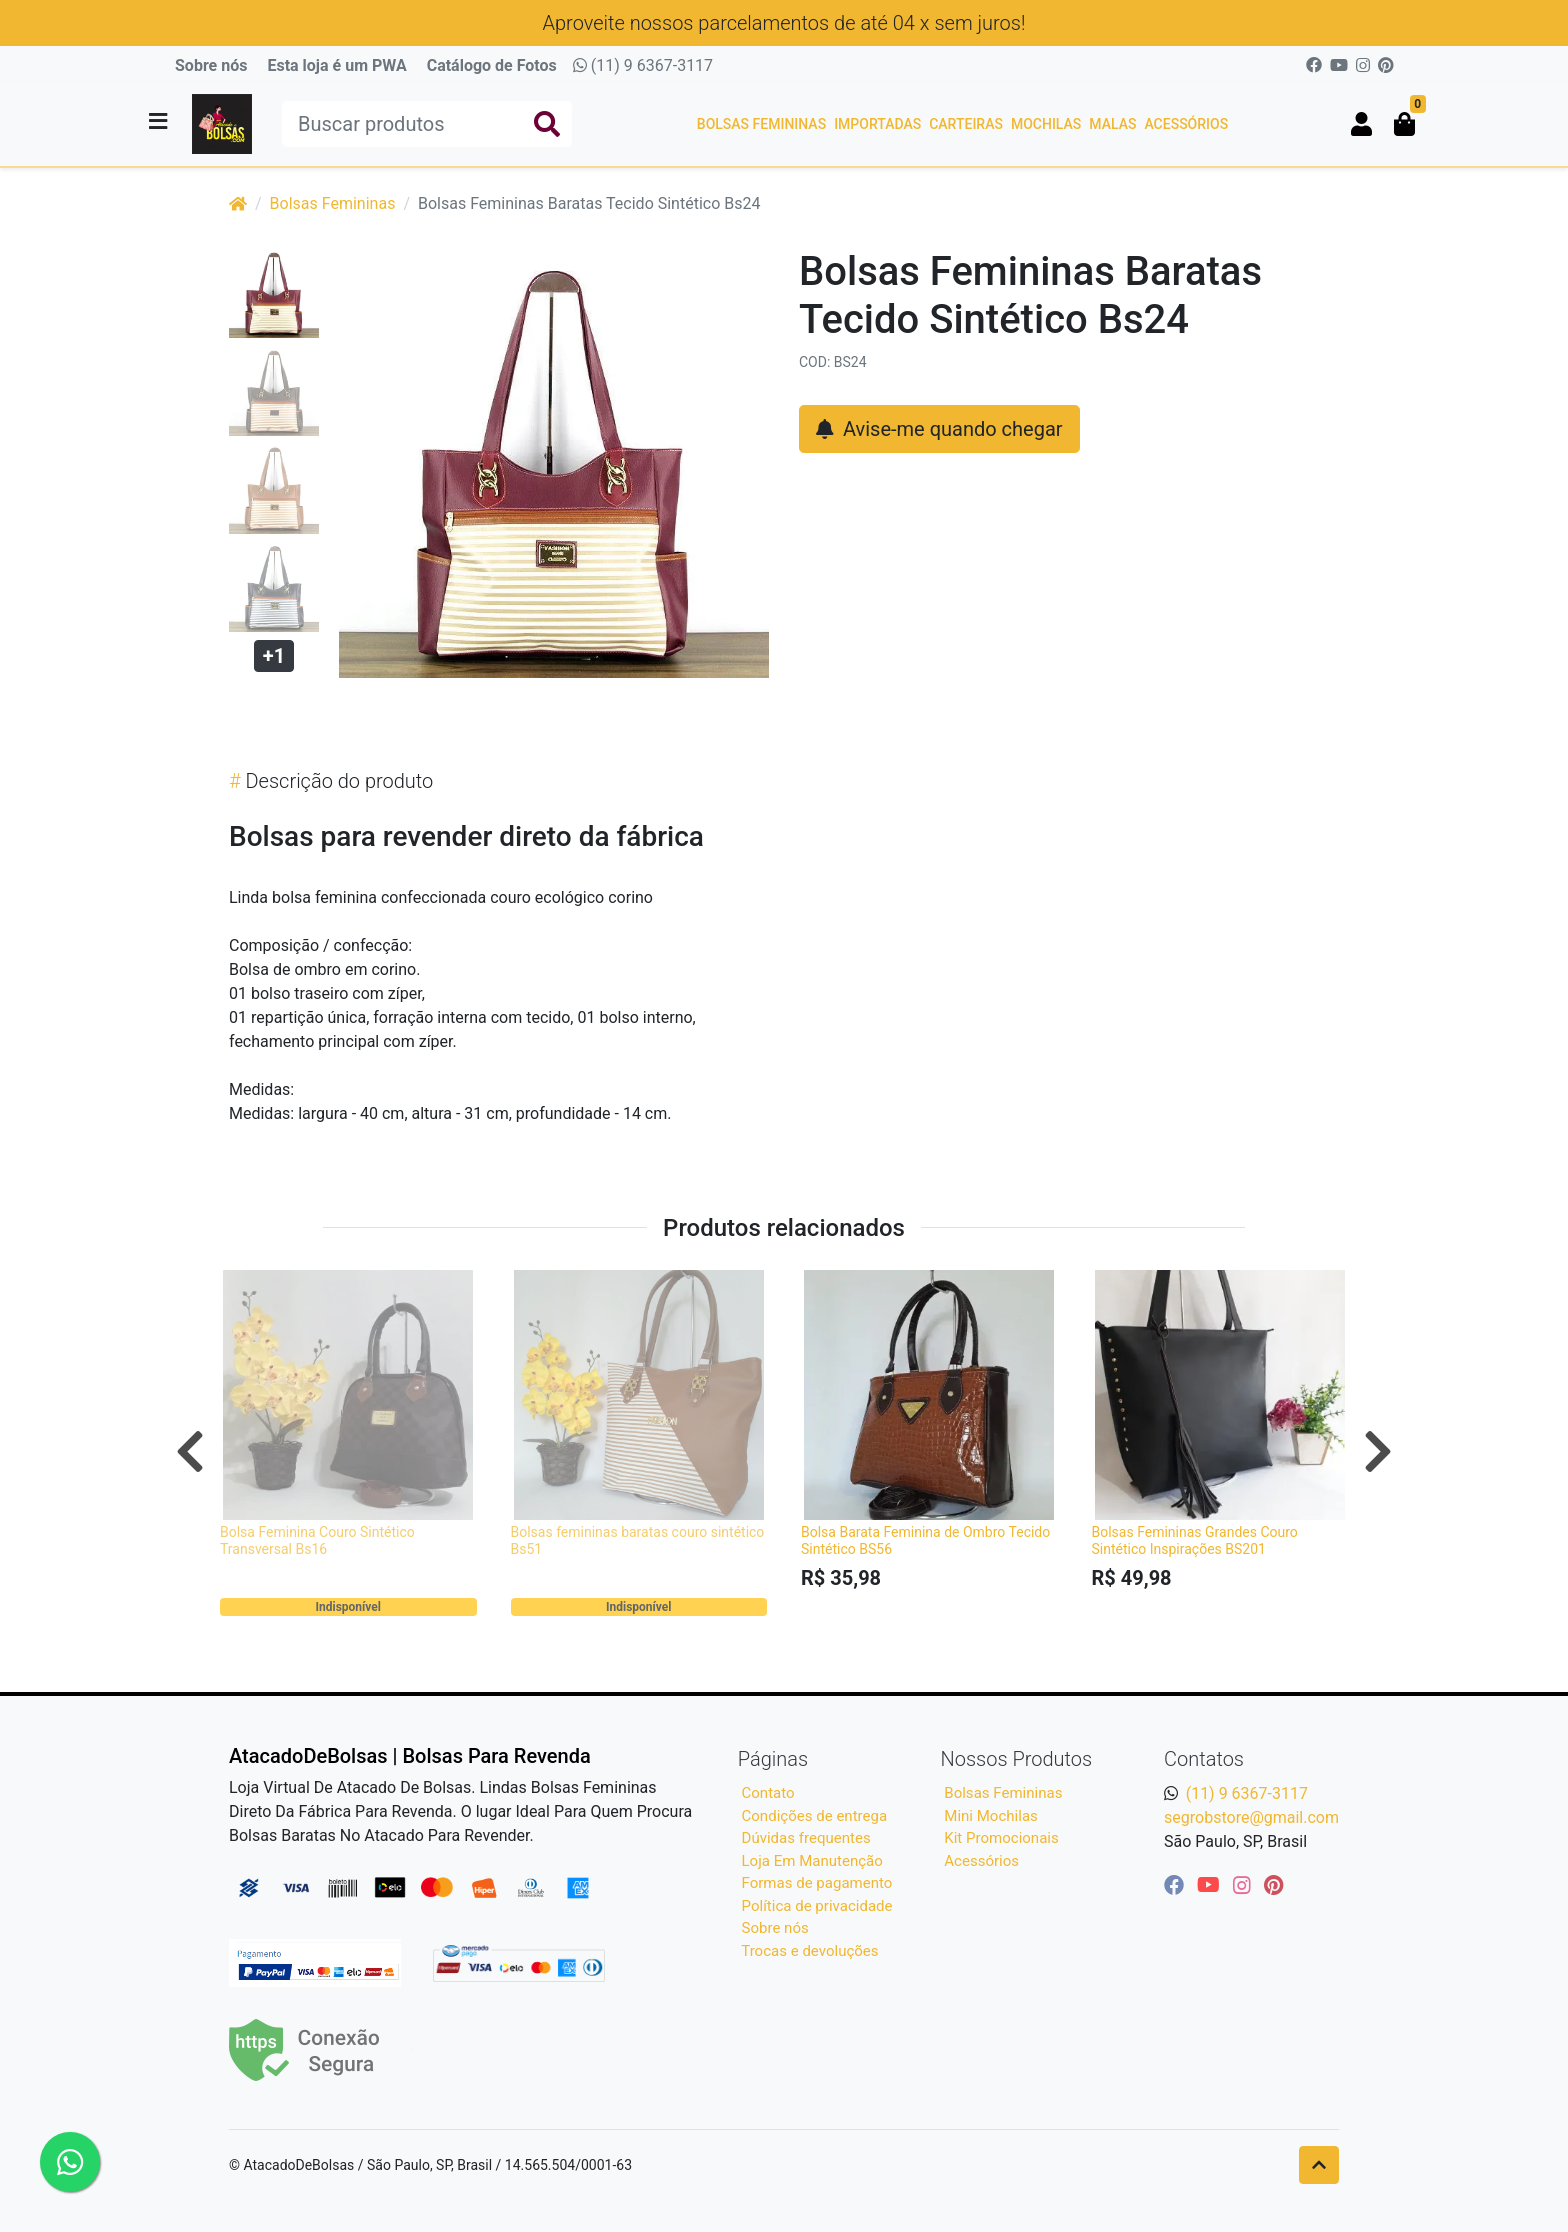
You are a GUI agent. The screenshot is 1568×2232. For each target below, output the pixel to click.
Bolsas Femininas (761, 124)
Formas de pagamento (817, 1883)
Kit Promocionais (1001, 1838)
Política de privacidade (817, 1906)
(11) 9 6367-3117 (643, 65)
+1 (274, 656)
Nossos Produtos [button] (1017, 1759)
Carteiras (966, 124)
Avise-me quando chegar (939, 429)
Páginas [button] (773, 1759)
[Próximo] (1378, 1451)
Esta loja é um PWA (336, 65)
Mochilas (1046, 124)
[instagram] (1244, 1885)
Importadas (877, 124)
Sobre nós (211, 65)
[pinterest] (1273, 1885)
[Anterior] (190, 1451)
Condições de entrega (815, 1816)
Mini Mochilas (991, 1816)
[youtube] (1211, 1885)
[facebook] (1176, 1885)
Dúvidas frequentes (806, 1838)
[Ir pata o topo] (1319, 2165)
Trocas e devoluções (809, 1951)
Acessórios (1186, 124)
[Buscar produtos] (427, 124)
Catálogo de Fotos (492, 65)
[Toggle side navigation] (160, 123)
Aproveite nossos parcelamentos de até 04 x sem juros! (784, 23)
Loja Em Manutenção (812, 1861)
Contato (768, 1793)
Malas (1112, 124)
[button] (1361, 124)
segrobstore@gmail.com (1251, 1817)
